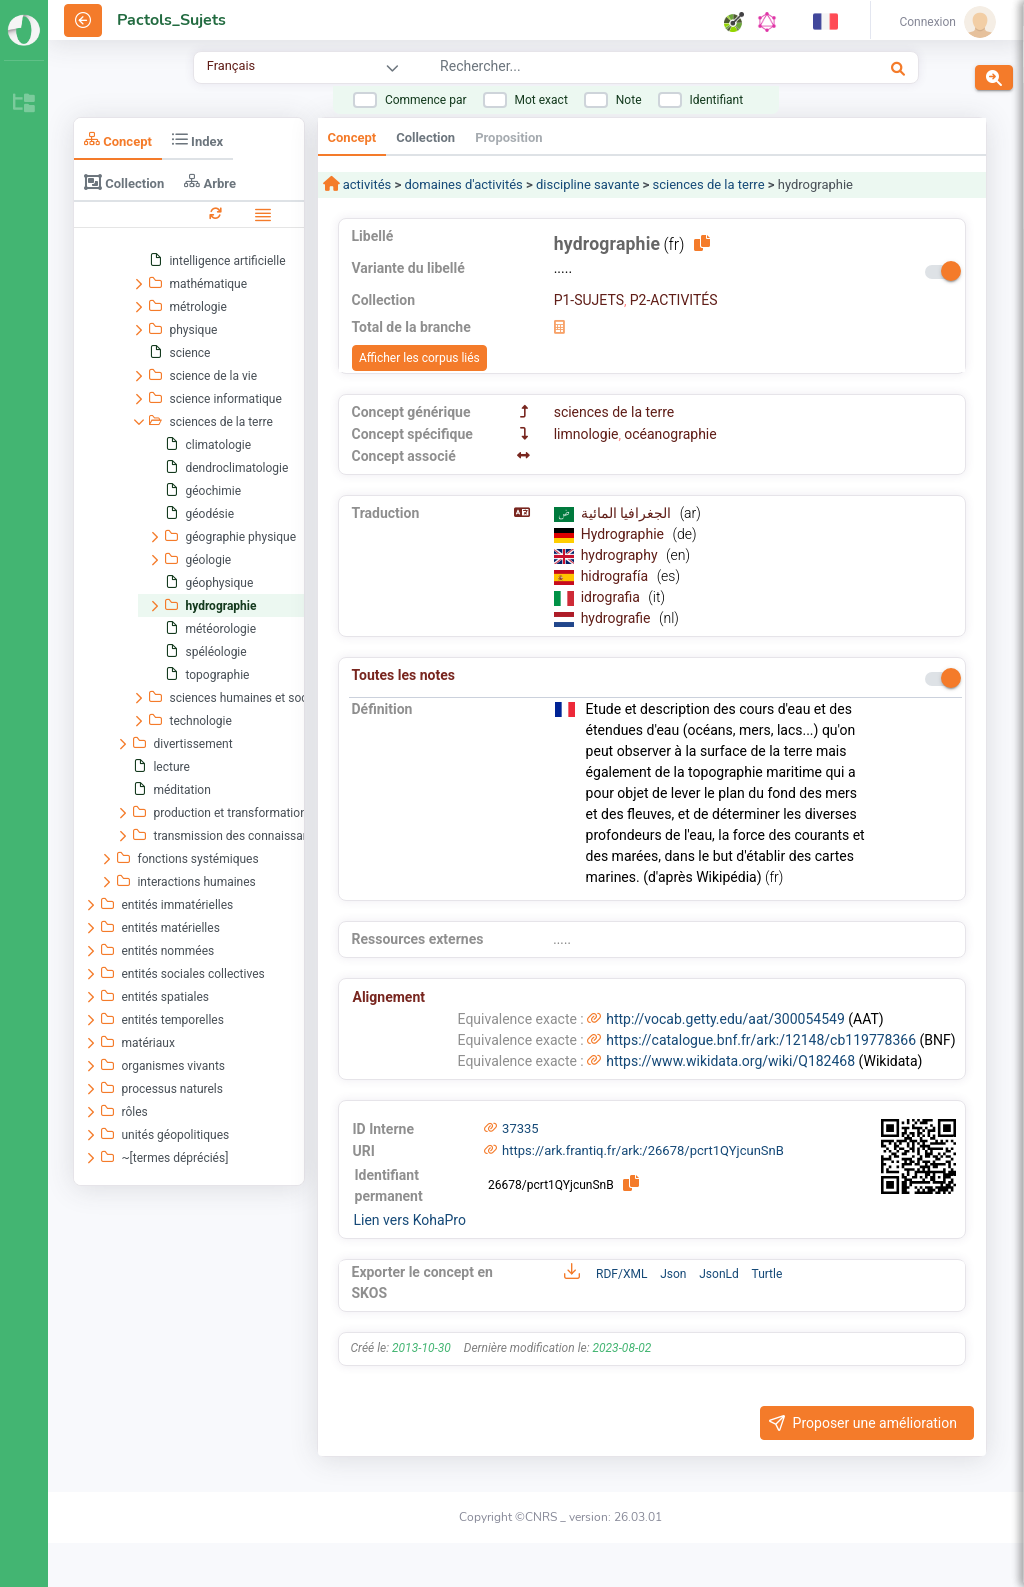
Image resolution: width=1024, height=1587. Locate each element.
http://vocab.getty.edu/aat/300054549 (725, 1019)
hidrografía (616, 576)
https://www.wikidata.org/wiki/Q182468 (730, 1061)
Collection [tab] (124, 182)
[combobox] (610, 69)
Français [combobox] (231, 65)
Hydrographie (624, 534)
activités (366, 184)
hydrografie (617, 618)
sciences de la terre (709, 184)
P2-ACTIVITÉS (674, 300)
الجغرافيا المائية (628, 513)
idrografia (612, 597)
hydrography (621, 555)
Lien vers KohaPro (410, 1220)
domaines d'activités (464, 184)
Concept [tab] (118, 139)
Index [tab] (197, 139)
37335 (520, 1128)
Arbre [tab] (210, 181)
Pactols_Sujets (171, 20)
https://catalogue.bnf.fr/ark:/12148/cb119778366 (761, 1040)
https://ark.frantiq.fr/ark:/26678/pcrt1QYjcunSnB (643, 1150)
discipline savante (587, 184)
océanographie (670, 434)
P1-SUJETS (589, 300)
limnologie (586, 434)
